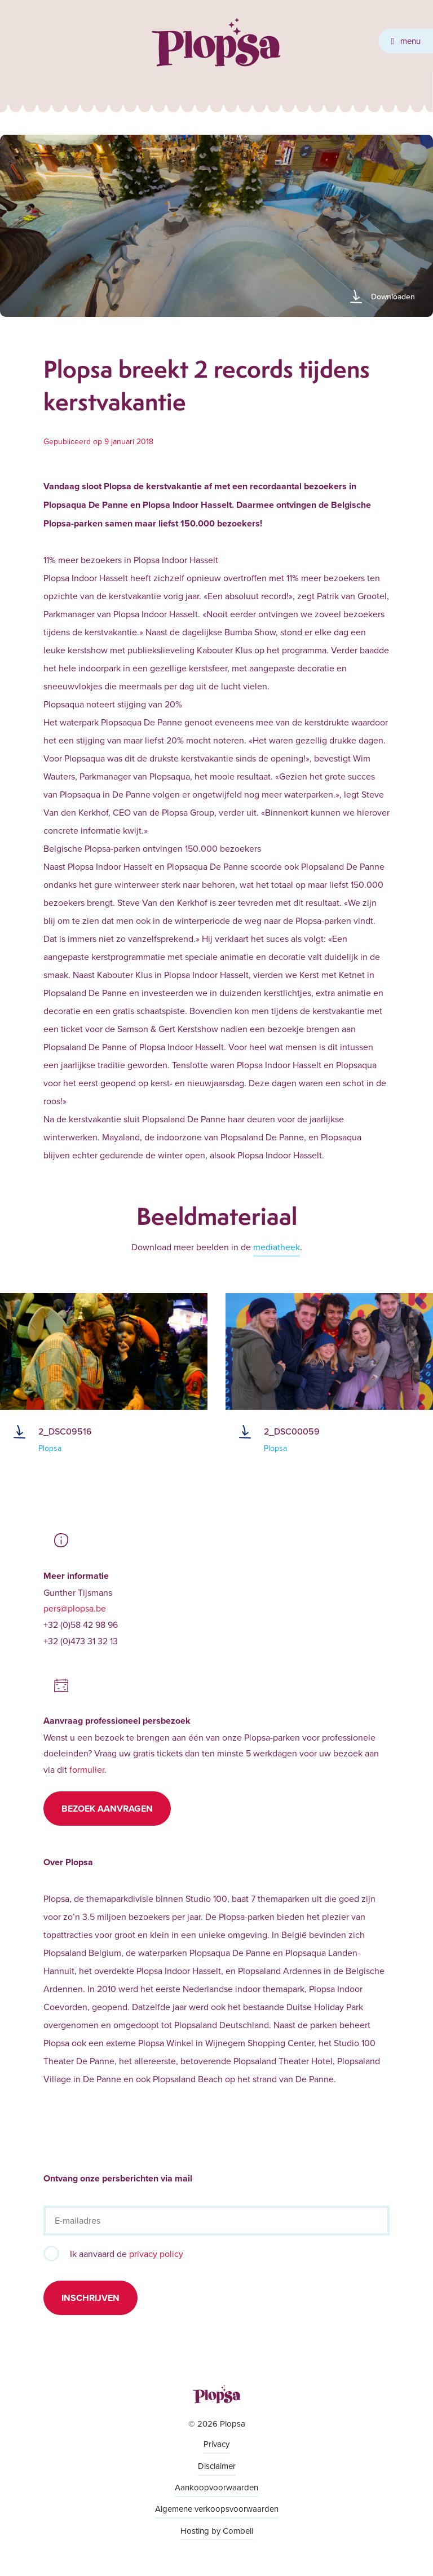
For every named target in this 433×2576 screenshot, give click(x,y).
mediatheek (276, 1247)
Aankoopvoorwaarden (216, 2487)
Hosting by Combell (216, 2531)
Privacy (216, 2444)
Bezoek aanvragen (107, 1808)
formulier (86, 1769)
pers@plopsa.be (74, 1608)
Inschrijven (90, 2297)
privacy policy (156, 2253)
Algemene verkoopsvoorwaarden (217, 2509)
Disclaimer (217, 2466)
